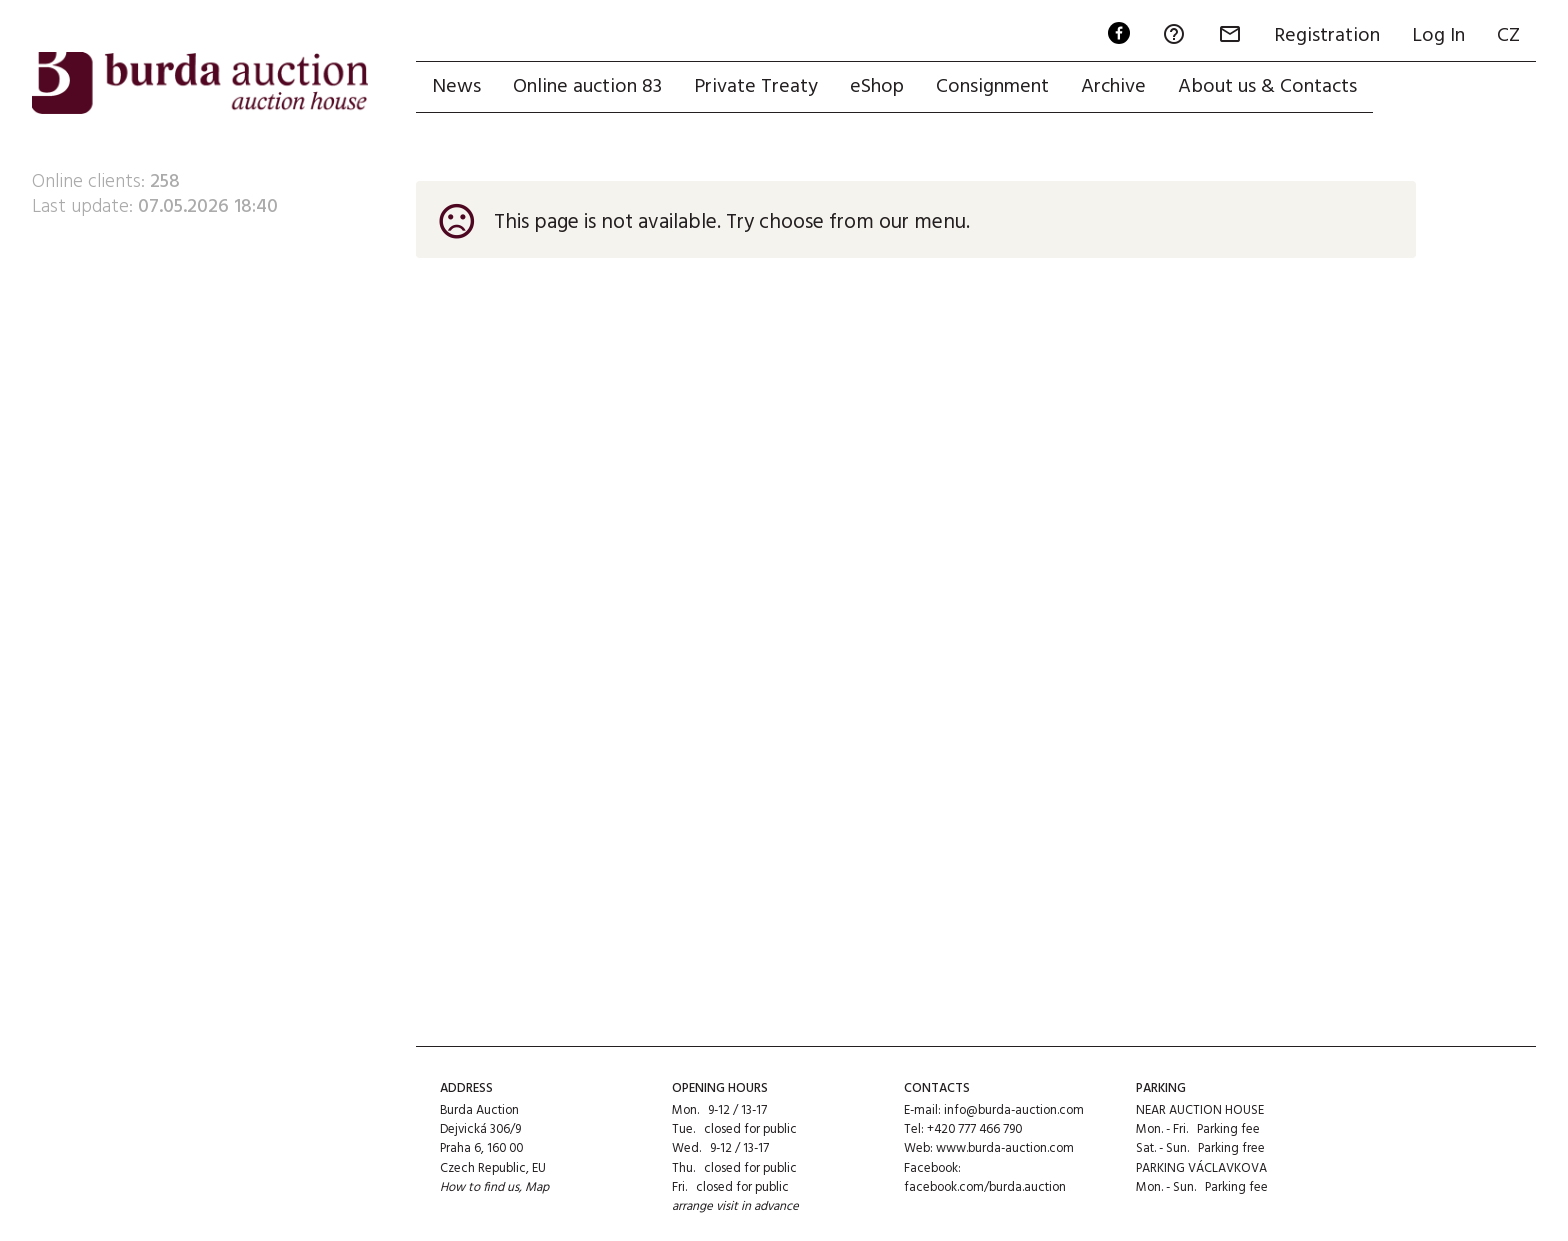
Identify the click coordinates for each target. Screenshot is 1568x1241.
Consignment (992, 87)
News (456, 87)
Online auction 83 (587, 87)
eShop (877, 87)
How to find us (479, 1187)
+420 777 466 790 (974, 1129)
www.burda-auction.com (1005, 1148)
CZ (1508, 36)
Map (537, 1187)
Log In (1438, 36)
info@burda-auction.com (1014, 1110)
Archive (1113, 87)
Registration (1327, 36)
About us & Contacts (1267, 87)
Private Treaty (756, 87)
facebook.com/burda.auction (985, 1187)
